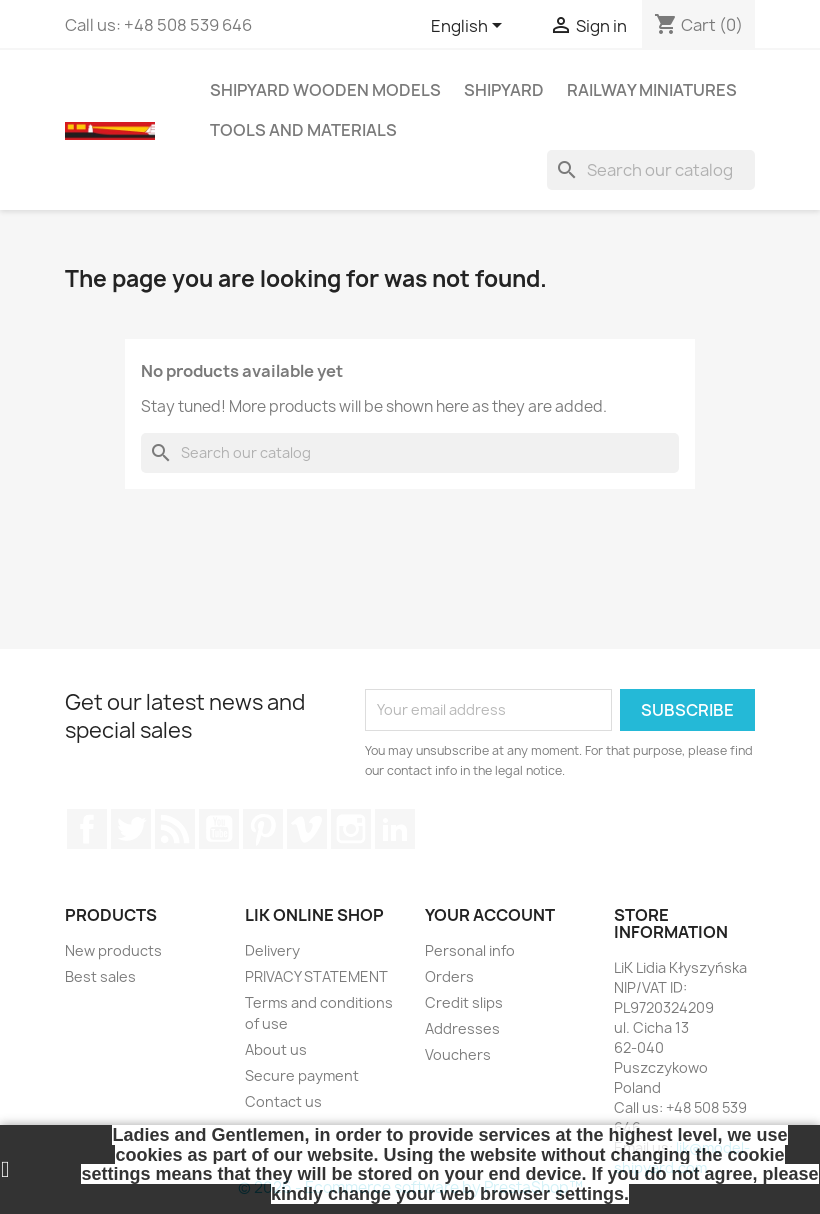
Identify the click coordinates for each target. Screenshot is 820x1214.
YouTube (219, 829)
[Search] (651, 170)
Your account (490, 915)
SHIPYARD (504, 90)
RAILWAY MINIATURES (652, 90)
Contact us (283, 1101)
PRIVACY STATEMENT (316, 976)
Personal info (470, 950)
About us (276, 1049)
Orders (449, 976)
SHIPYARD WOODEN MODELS (325, 90)
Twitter (131, 829)
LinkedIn (395, 829)
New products (113, 950)
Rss (175, 829)
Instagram (351, 829)
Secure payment (302, 1075)
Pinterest (263, 829)
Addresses (462, 1028)
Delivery (272, 950)
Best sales (100, 976)
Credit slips (464, 1002)
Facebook (87, 829)
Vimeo (307, 829)
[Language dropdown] (470, 27)
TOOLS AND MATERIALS (303, 130)
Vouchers (458, 1054)
